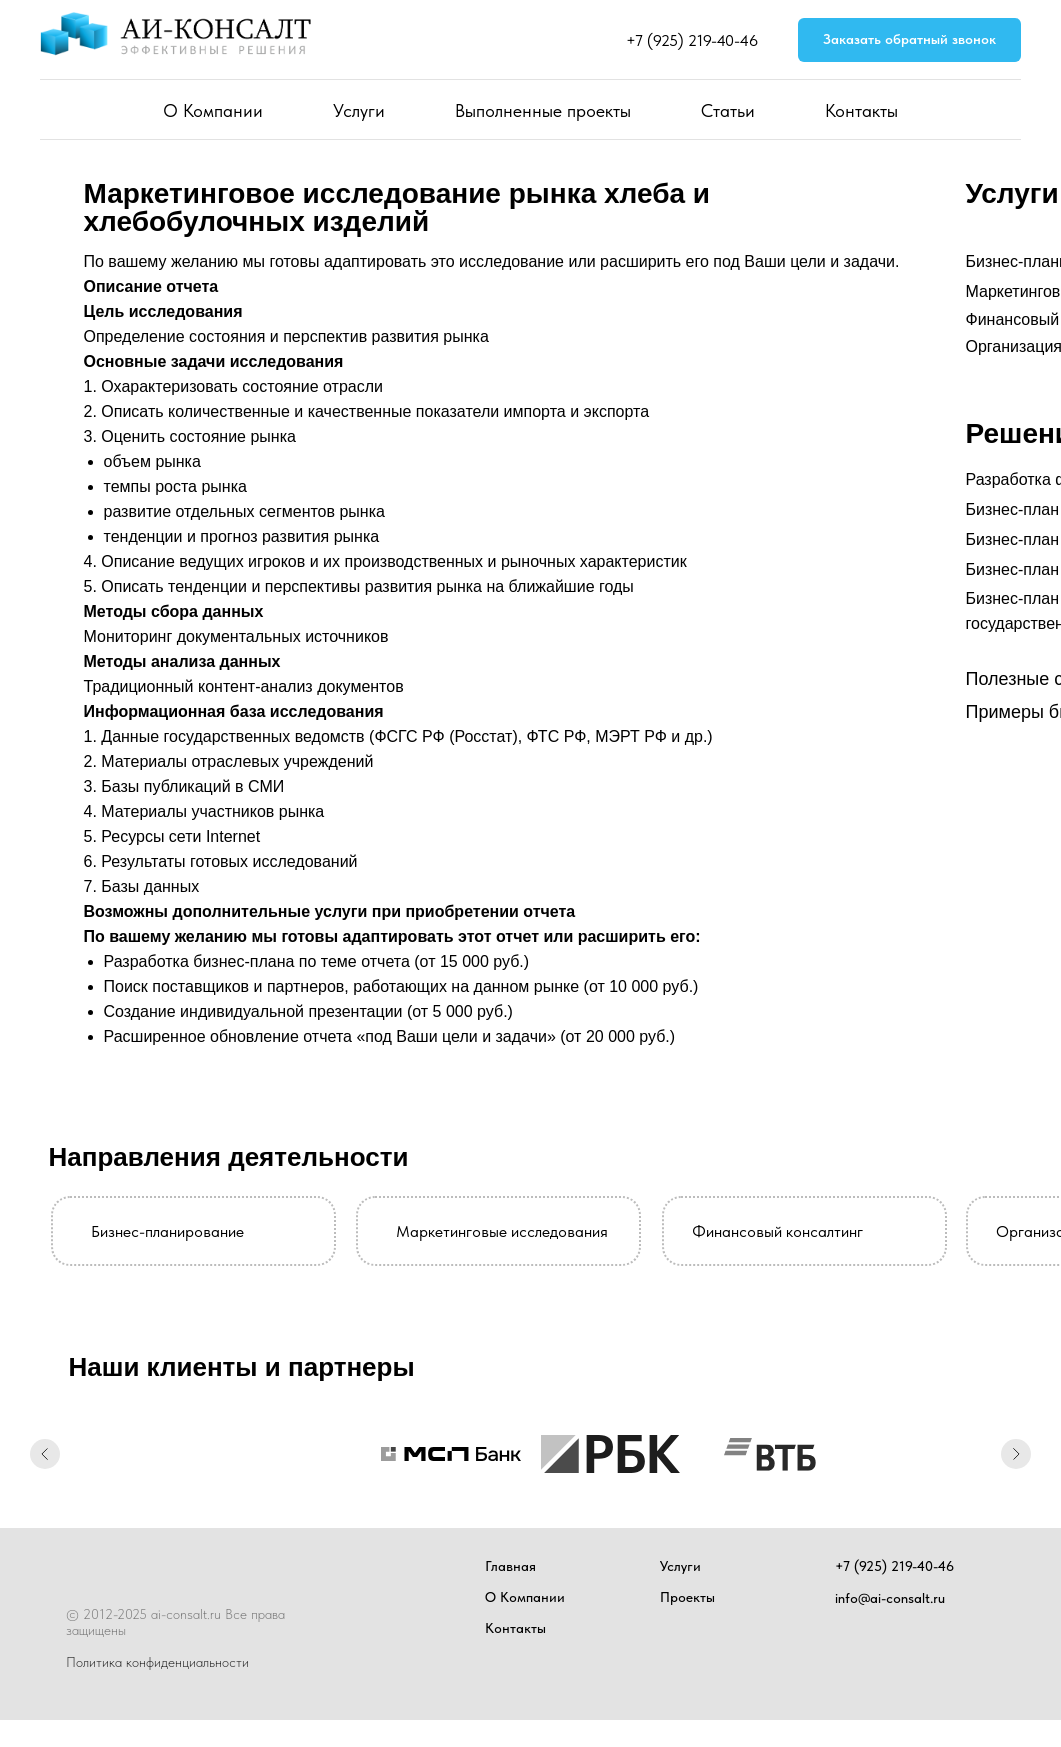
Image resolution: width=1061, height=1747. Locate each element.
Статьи (728, 110)
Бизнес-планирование (167, 1231)
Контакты (861, 110)
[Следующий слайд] (1016, 1454)
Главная (510, 1566)
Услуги (359, 110)
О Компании (213, 110)
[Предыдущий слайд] (45, 1454)
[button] (909, 40)
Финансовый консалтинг (777, 1231)
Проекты (687, 1597)
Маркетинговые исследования (502, 1231)
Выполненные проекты (543, 110)
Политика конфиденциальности (157, 1662)
